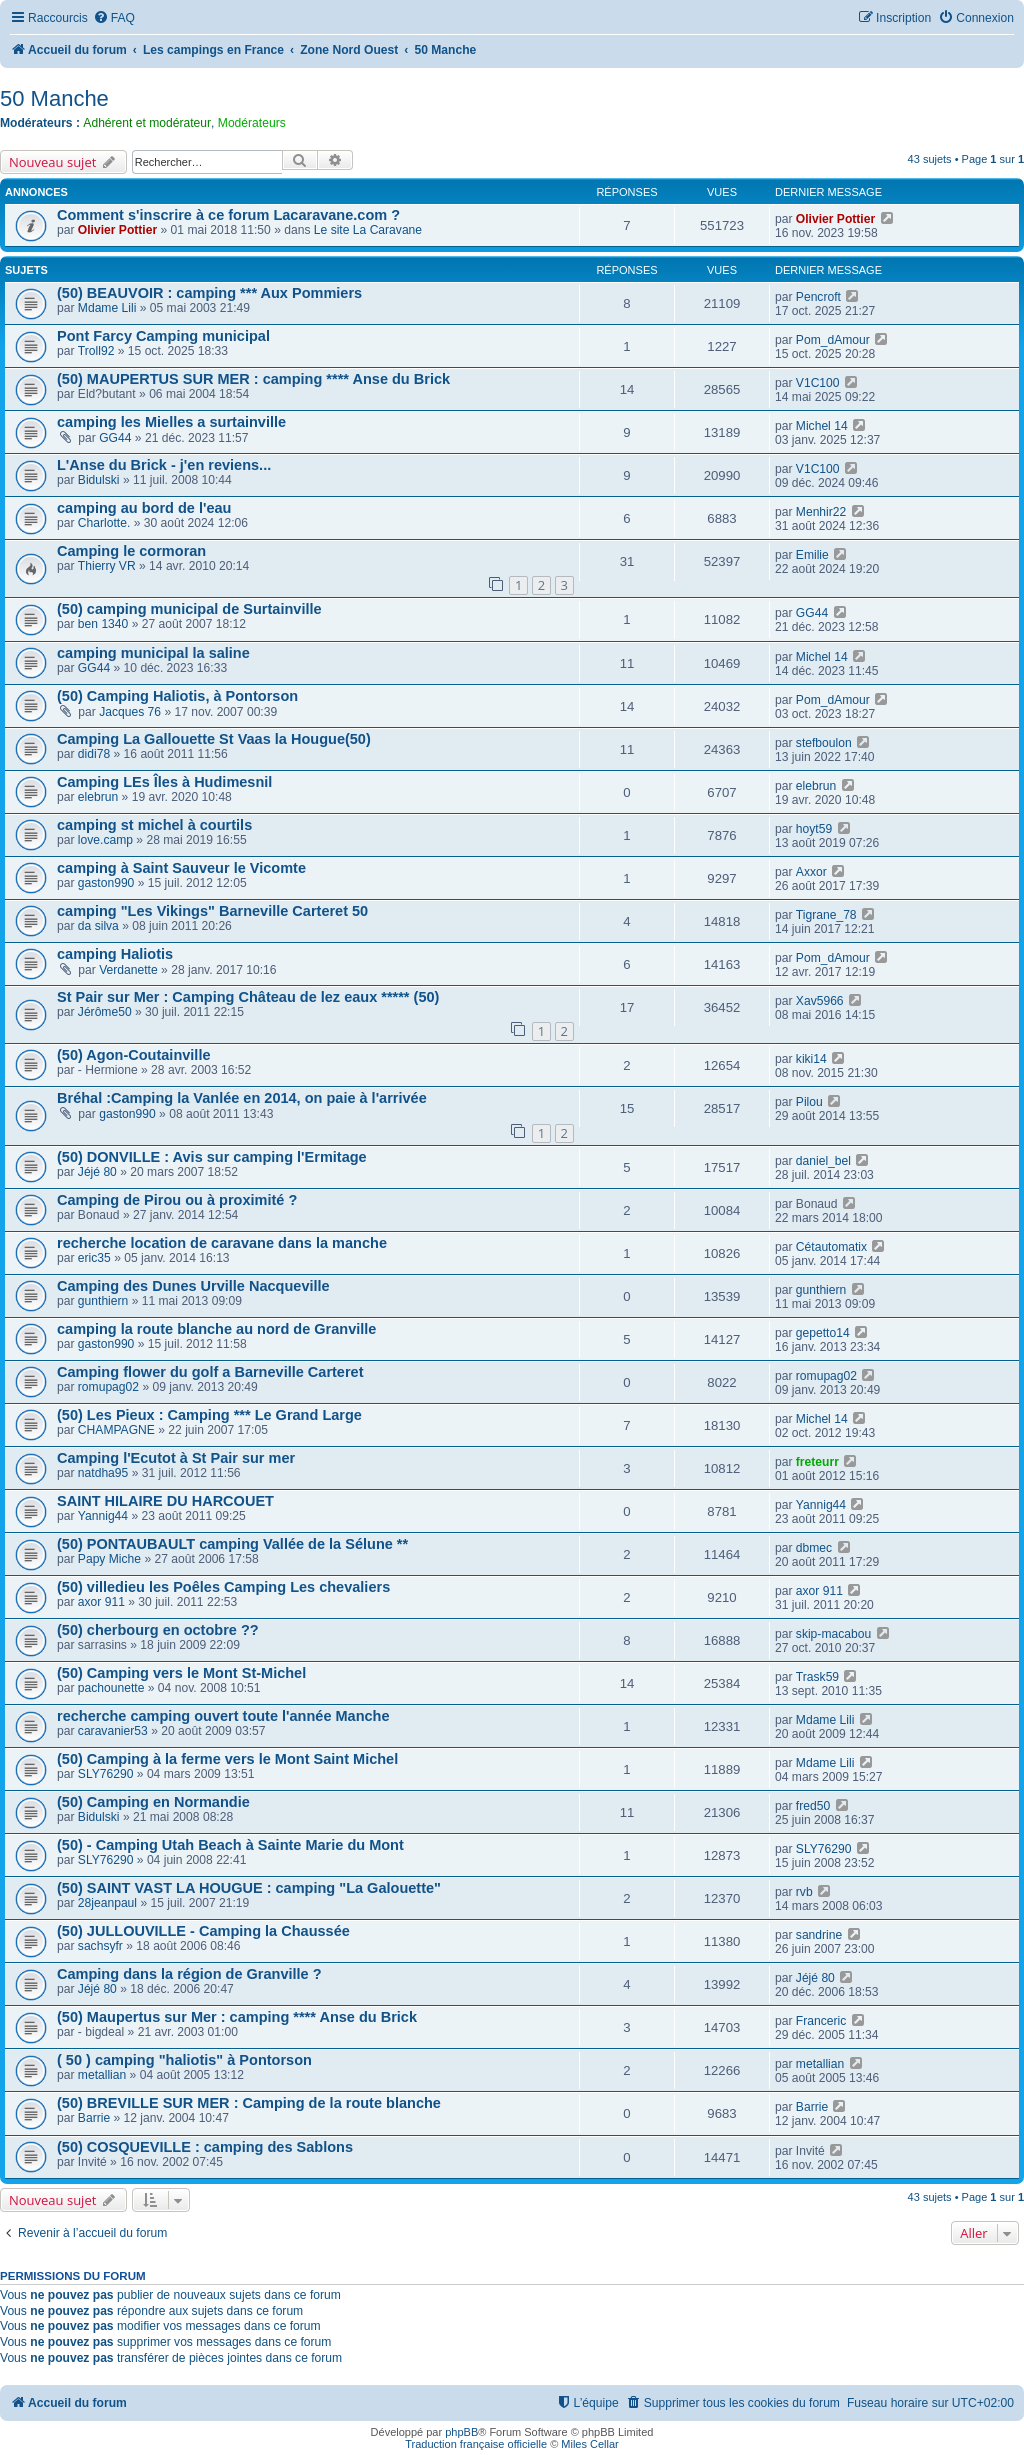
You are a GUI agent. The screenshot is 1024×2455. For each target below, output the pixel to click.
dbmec (814, 1548)
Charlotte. (104, 523)
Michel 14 (822, 426)
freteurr (817, 1462)
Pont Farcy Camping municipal (163, 336)
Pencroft (818, 297)
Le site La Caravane (368, 230)
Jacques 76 (130, 712)
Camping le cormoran (131, 551)
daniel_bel (823, 1161)
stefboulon (824, 743)
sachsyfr (100, 1946)
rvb (804, 1892)
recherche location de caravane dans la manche (222, 1243)
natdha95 (103, 1473)
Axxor (811, 872)
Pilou (809, 1102)
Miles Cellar (589, 2444)
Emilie (812, 555)
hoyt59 (814, 829)
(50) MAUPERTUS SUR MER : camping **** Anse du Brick (253, 379)
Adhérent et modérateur (147, 123)
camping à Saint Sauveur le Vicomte (181, 868)
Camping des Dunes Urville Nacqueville (193, 1286)
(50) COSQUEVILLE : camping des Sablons (205, 2147)
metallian (102, 2075)
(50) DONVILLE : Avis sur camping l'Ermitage (212, 1157)
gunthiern (103, 1301)
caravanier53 (113, 1731)
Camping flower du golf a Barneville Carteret (210, 1372)
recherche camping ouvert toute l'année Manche (223, 1716)
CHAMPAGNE (116, 1430)
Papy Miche (109, 1559)
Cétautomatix (831, 1247)
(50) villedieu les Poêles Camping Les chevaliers (223, 1587)
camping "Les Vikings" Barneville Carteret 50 (212, 911)
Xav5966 (820, 1001)
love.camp (105, 840)
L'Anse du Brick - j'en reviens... (164, 465)
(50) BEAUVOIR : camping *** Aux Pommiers (209, 293)
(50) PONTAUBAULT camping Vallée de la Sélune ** (232, 1544)
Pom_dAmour (833, 340)
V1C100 (818, 383)
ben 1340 (103, 624)
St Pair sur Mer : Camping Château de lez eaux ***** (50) (248, 997)
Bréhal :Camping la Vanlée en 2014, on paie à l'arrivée (242, 1098)
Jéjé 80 (97, 1172)
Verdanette (128, 970)
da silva (98, 926)
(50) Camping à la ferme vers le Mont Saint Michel (227, 1759)
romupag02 (108, 1387)
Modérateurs (252, 123)
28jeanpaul (107, 1903)
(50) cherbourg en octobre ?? (158, 1630)
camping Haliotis (115, 954)
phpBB (461, 2432)
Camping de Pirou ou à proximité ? (177, 1200)
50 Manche (54, 98)
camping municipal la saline (153, 653)
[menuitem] (114, 18)
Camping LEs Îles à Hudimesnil (164, 782)
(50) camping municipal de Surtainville (189, 609)
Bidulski (99, 480)
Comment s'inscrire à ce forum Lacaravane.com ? (228, 215)
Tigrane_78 (826, 915)
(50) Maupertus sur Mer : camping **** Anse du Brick (237, 2017)
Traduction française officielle (476, 2444)
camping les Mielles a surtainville (171, 422)
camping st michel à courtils (154, 825)
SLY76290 (106, 1774)
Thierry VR (107, 566)
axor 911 (101, 1602)
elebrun (98, 797)
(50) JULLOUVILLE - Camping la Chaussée (203, 1931)
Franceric (821, 2021)
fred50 (813, 1806)
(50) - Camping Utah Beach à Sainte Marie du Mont (230, 1845)
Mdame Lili (107, 308)
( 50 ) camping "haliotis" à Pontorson (184, 2060)
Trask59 (817, 1677)
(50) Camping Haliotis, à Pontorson (177, 696)
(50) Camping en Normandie (153, 1802)
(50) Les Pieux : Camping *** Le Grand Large (209, 1415)
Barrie (94, 2118)
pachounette (111, 1688)
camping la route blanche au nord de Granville (216, 1329)
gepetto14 (823, 1333)
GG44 (115, 438)
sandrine (819, 1935)
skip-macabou (833, 1634)
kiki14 (811, 1059)
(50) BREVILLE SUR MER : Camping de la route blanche (249, 2103)
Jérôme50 (105, 1012)
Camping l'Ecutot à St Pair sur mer (176, 1458)
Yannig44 (103, 1516)
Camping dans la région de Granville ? (189, 1974)
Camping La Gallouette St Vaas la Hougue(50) (214, 739)
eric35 (94, 1258)
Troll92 (96, 351)
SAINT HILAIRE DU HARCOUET (165, 1501)
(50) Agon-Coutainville (134, 1055)
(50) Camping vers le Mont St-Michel (181, 1673)
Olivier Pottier (117, 230)
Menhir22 (821, 512)
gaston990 (106, 883)
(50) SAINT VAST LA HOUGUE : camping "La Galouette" (249, 1888)
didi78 (94, 754)
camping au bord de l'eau (144, 508)
